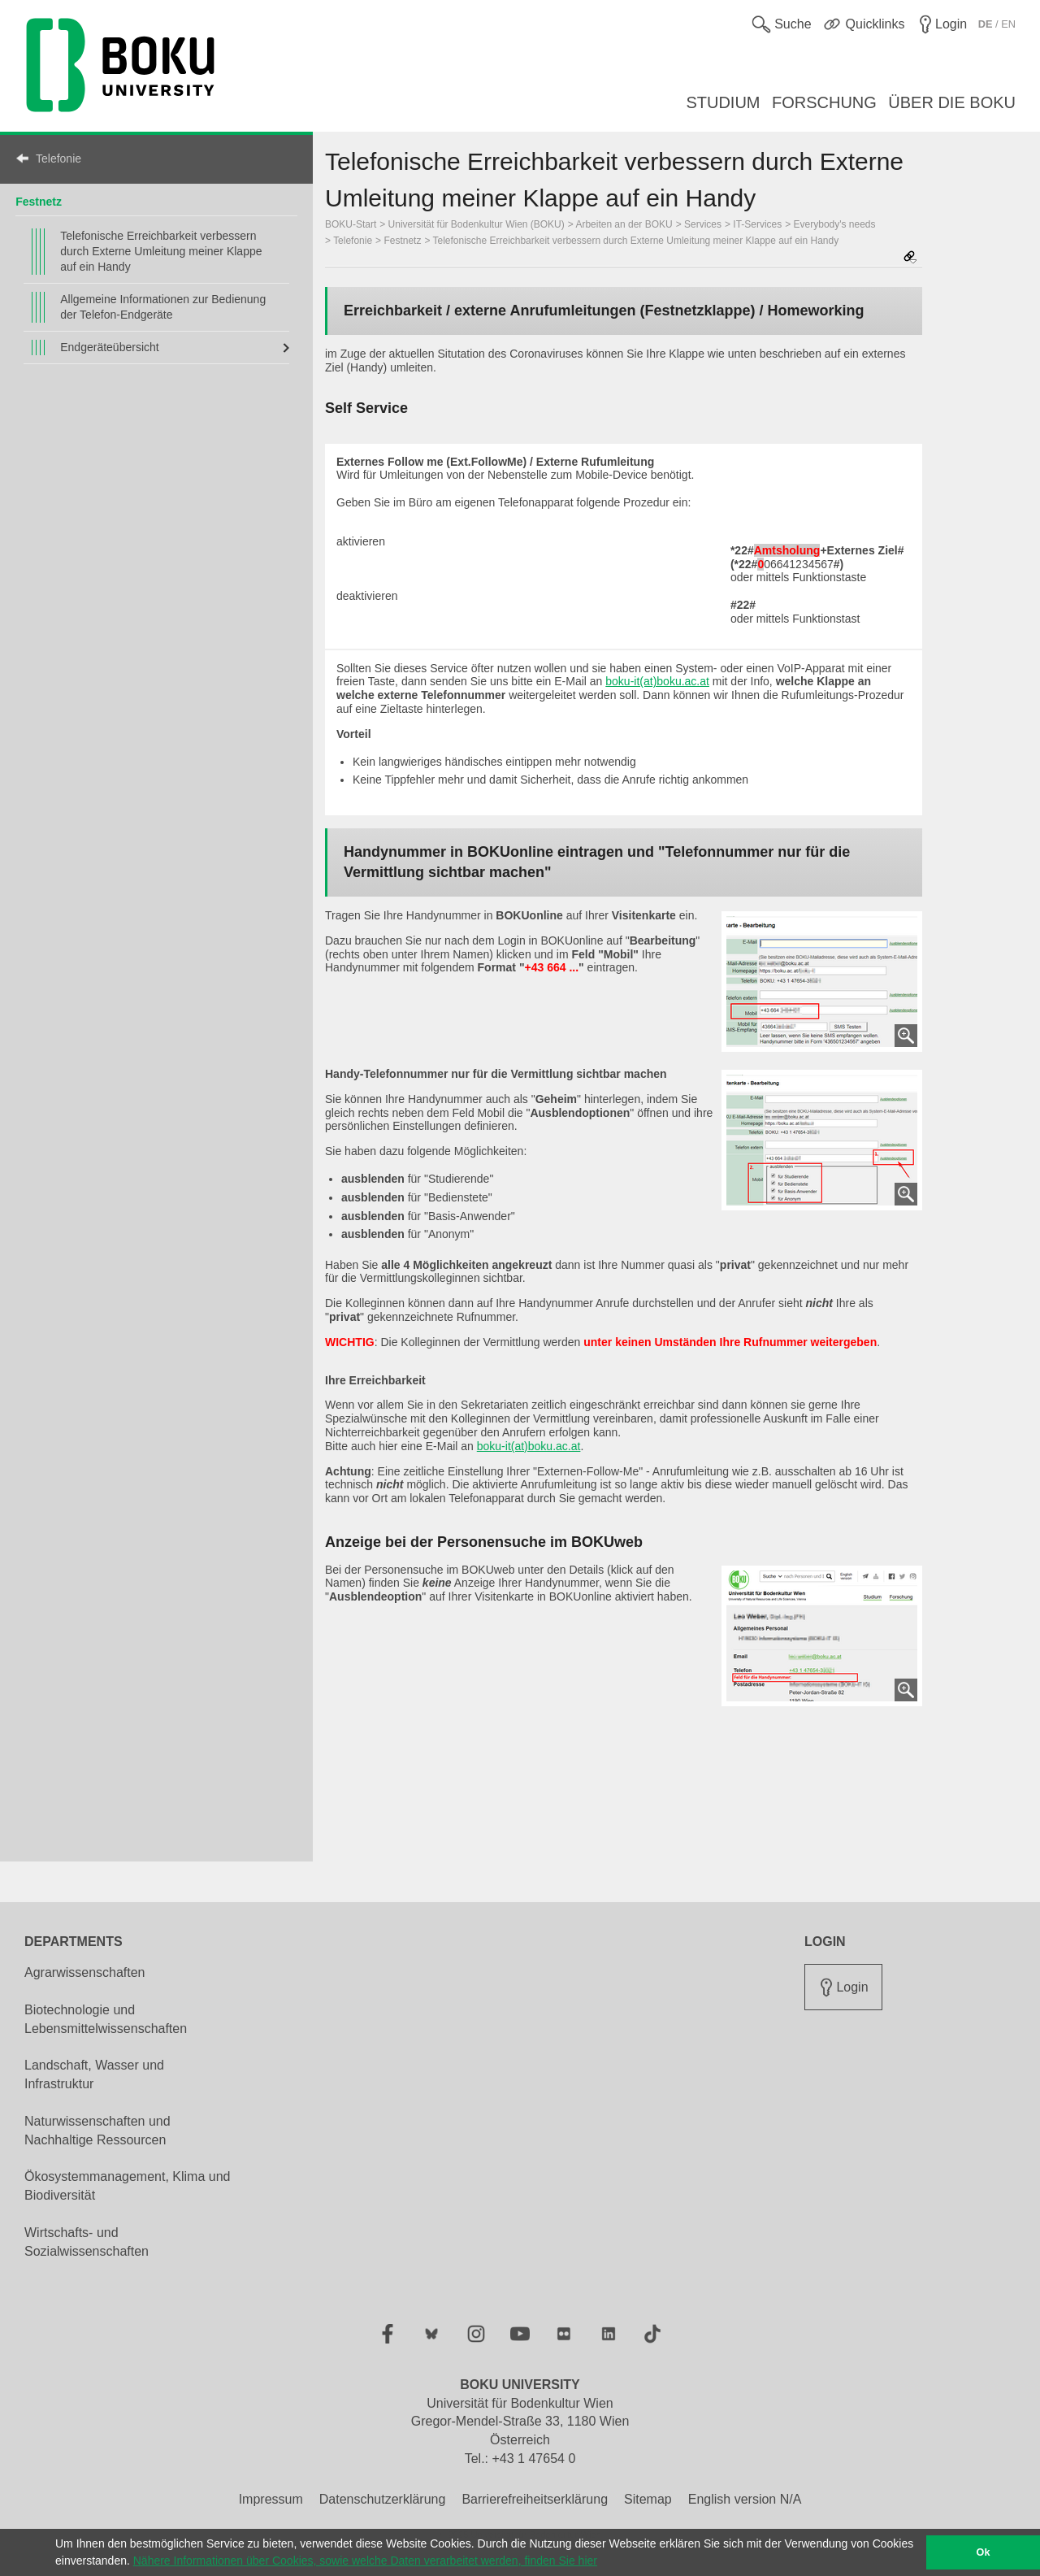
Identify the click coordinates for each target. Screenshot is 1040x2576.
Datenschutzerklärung (382, 2499)
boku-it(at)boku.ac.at (657, 681)
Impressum (271, 2499)
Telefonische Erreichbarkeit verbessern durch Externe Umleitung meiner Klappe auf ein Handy (161, 251)
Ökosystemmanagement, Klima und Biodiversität (127, 2186)
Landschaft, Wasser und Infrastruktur (94, 2074)
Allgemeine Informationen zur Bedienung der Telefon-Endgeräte (163, 307)
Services (703, 224)
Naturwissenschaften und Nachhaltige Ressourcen (97, 2130)
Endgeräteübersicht (109, 347)
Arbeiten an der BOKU (623, 224)
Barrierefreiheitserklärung (535, 2499)
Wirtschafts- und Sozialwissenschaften (86, 2242)
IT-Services (757, 224)
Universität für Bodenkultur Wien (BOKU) (476, 224)
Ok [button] (983, 2552)
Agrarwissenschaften (84, 1972)
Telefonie (58, 158)
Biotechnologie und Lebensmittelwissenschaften (105, 2019)
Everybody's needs (835, 224)
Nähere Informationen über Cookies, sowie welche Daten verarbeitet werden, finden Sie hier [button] (365, 2560)
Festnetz (38, 201)
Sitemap (648, 2499)
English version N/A (745, 2499)
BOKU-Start (350, 224)
